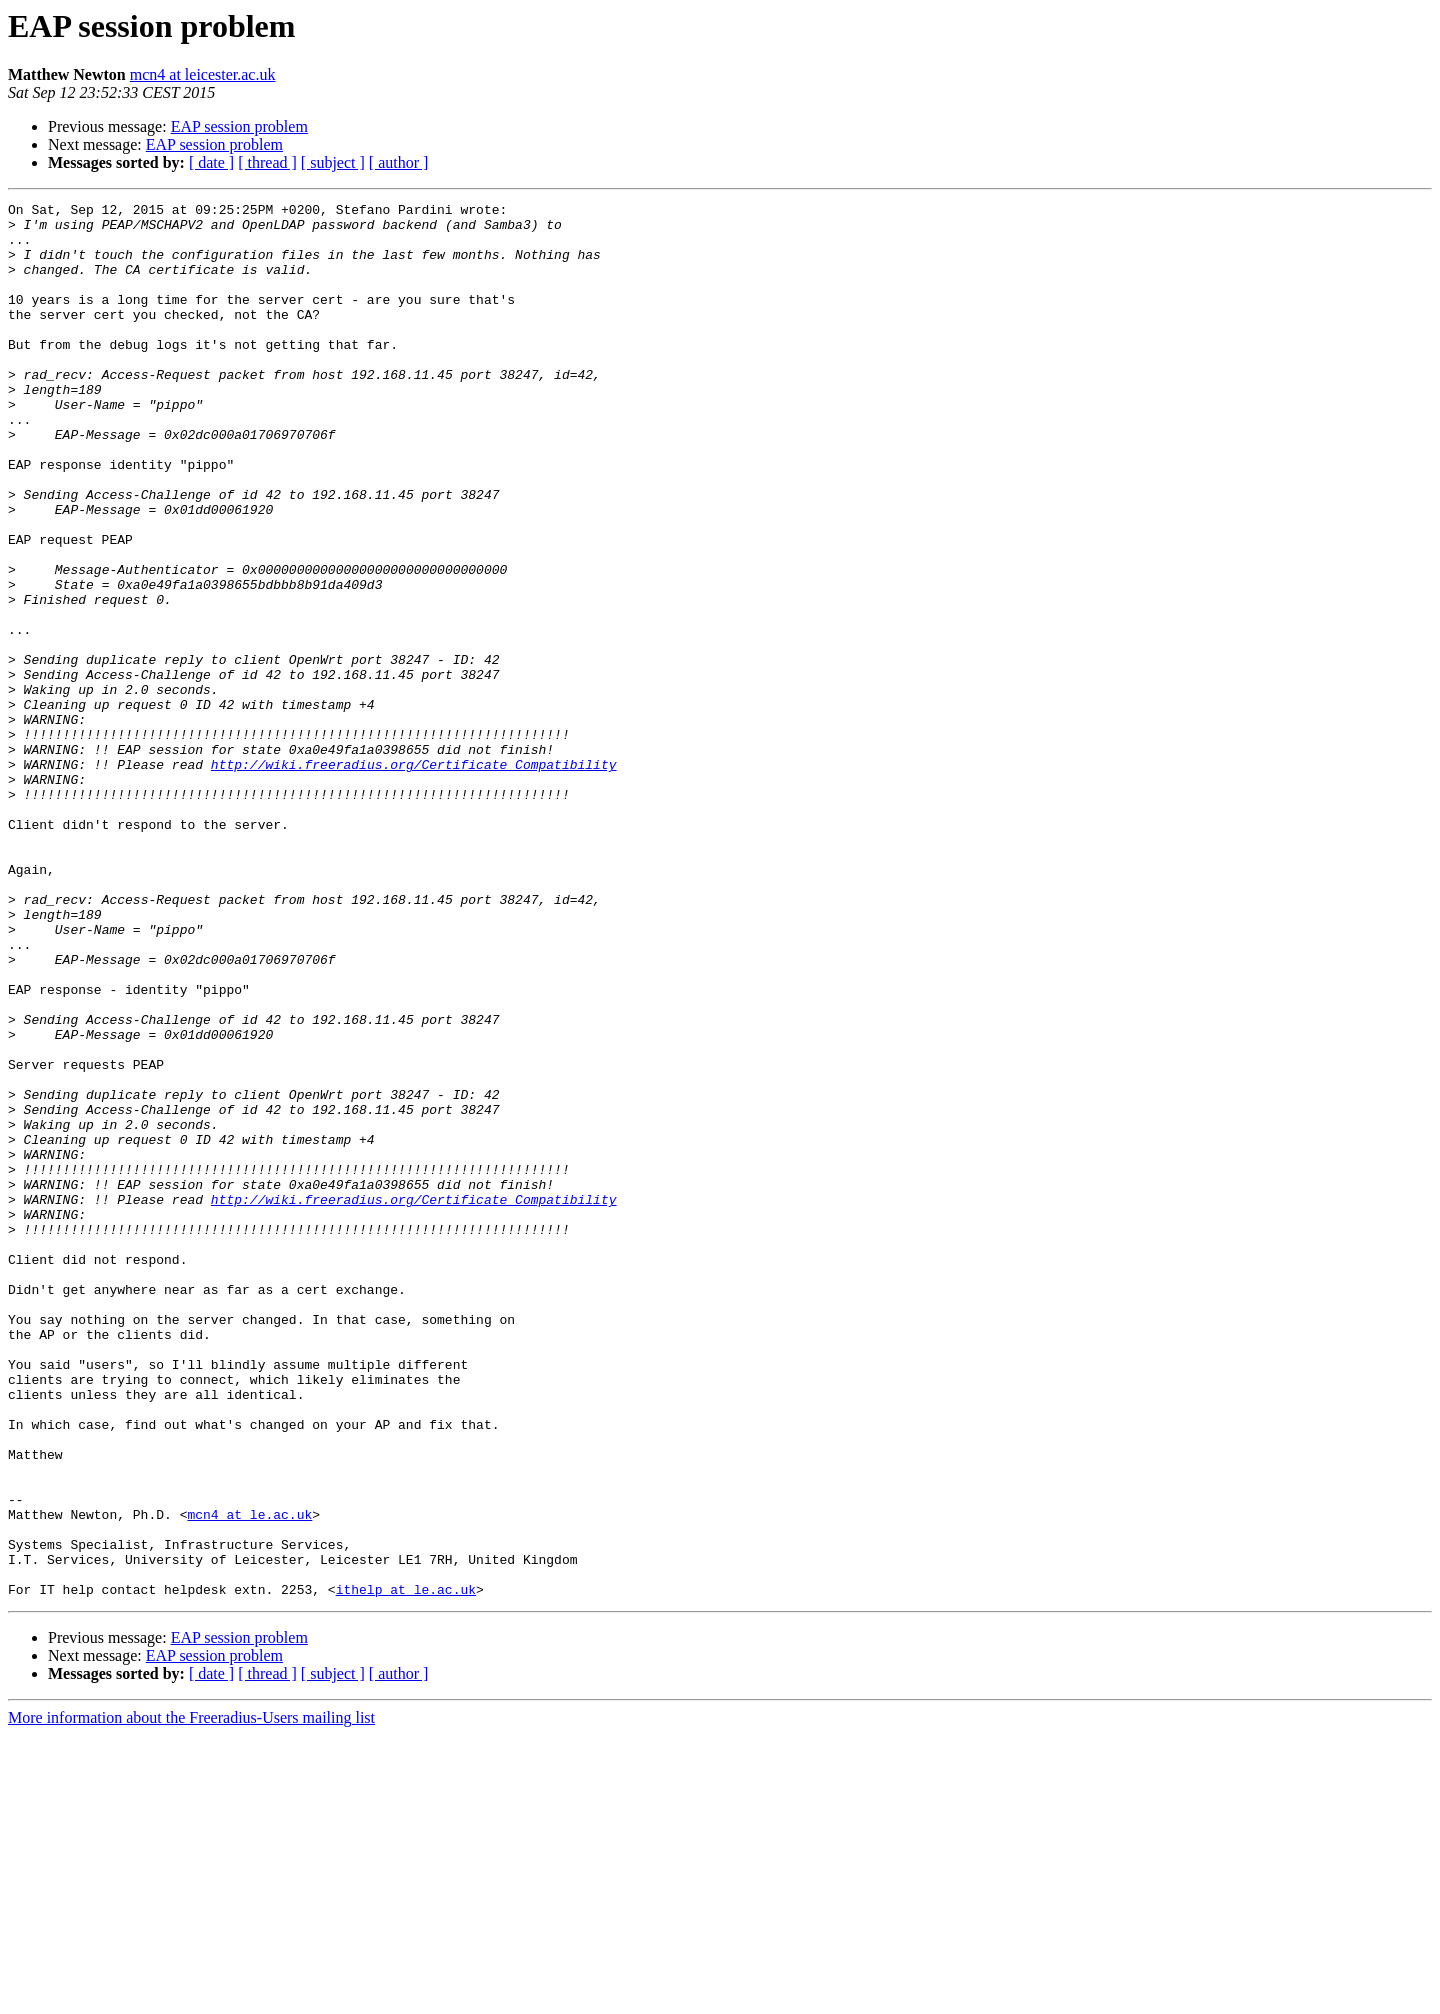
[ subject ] (333, 162)
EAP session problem (239, 126)
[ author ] (399, 162)
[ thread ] (267, 162)
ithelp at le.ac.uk (406, 1868)
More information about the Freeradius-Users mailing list (191, 1996)
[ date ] (211, 162)
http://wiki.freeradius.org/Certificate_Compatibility (414, 878)
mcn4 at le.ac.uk (249, 1778)
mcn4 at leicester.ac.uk (203, 74)
